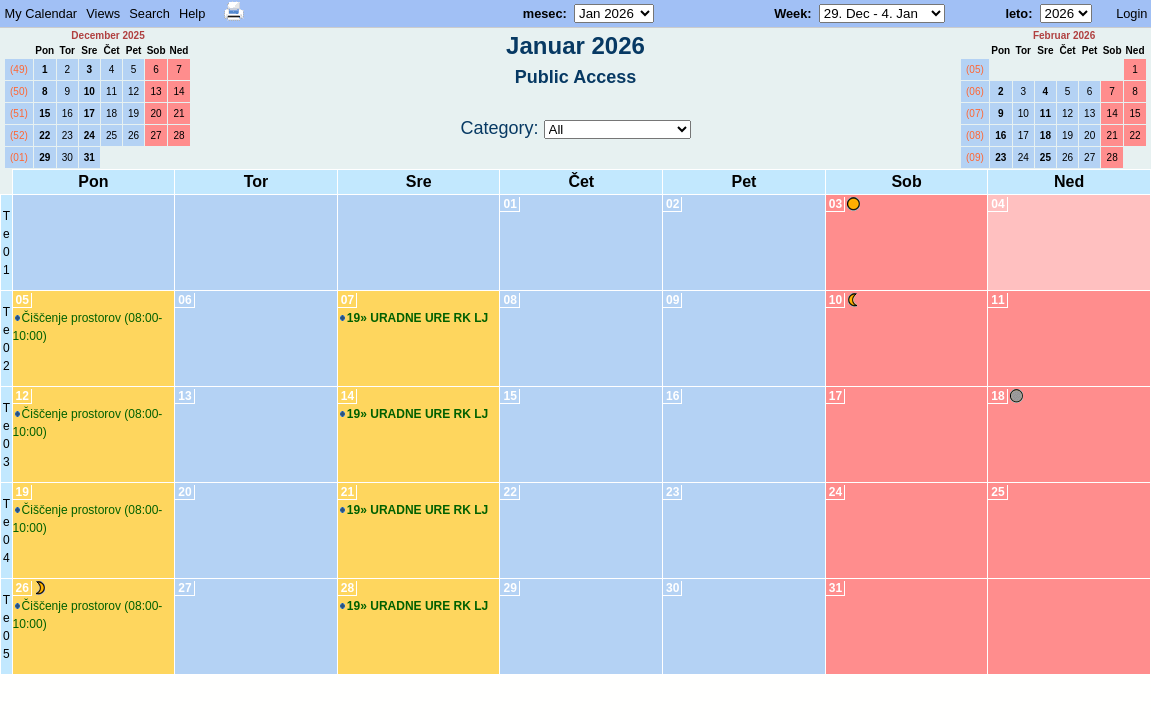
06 (184, 300)
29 (44, 157)
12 (133, 91)
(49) (19, 69)
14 (178, 91)
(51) (19, 113)
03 (835, 204)
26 (133, 135)
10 (89, 91)
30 (67, 157)
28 (178, 135)
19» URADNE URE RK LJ (414, 318)
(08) (975, 135)
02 (672, 204)
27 (156, 135)
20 (156, 113)
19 (133, 113)
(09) (975, 157)
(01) (19, 157)
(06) (975, 91)
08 (509, 300)
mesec (543, 13)
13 (156, 91)
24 (89, 135)
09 (672, 300)
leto (1016, 13)
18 (111, 113)
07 (347, 300)
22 (44, 135)
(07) (975, 113)
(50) (19, 91)
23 (67, 135)
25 (111, 135)
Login (1131, 13)
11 (111, 91)
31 (89, 157)
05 (22, 300)
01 (509, 204)
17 (89, 113)
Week (790, 13)
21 (178, 113)
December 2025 (107, 35)
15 (44, 113)
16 (67, 113)
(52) (19, 135)
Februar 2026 (1064, 35)
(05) (975, 69)
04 (997, 204)
